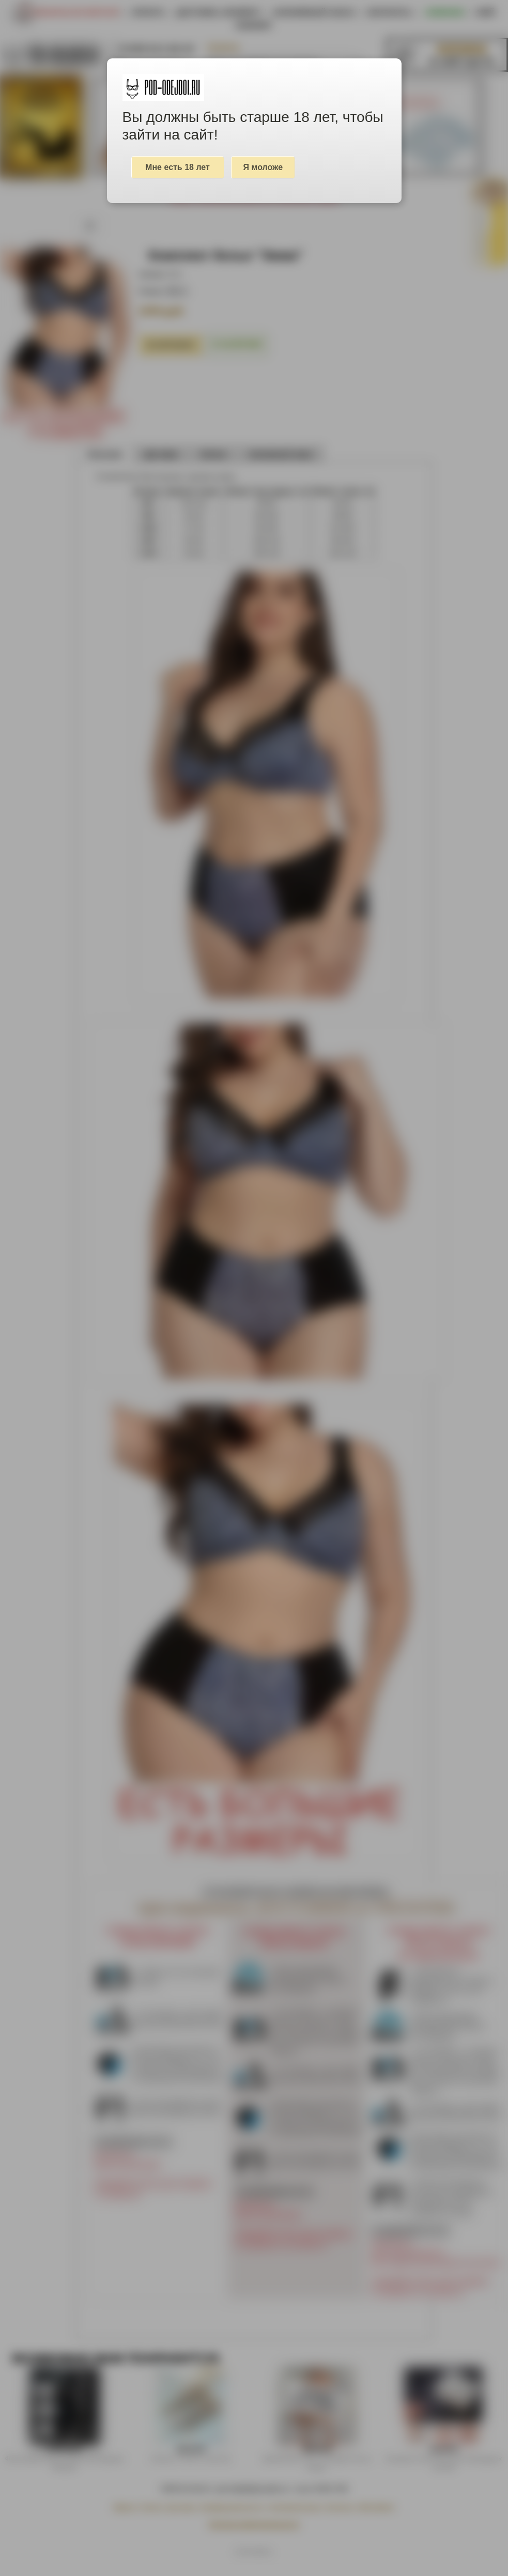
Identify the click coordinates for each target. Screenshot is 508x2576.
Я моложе (263, 167)
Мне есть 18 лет (177, 167)
